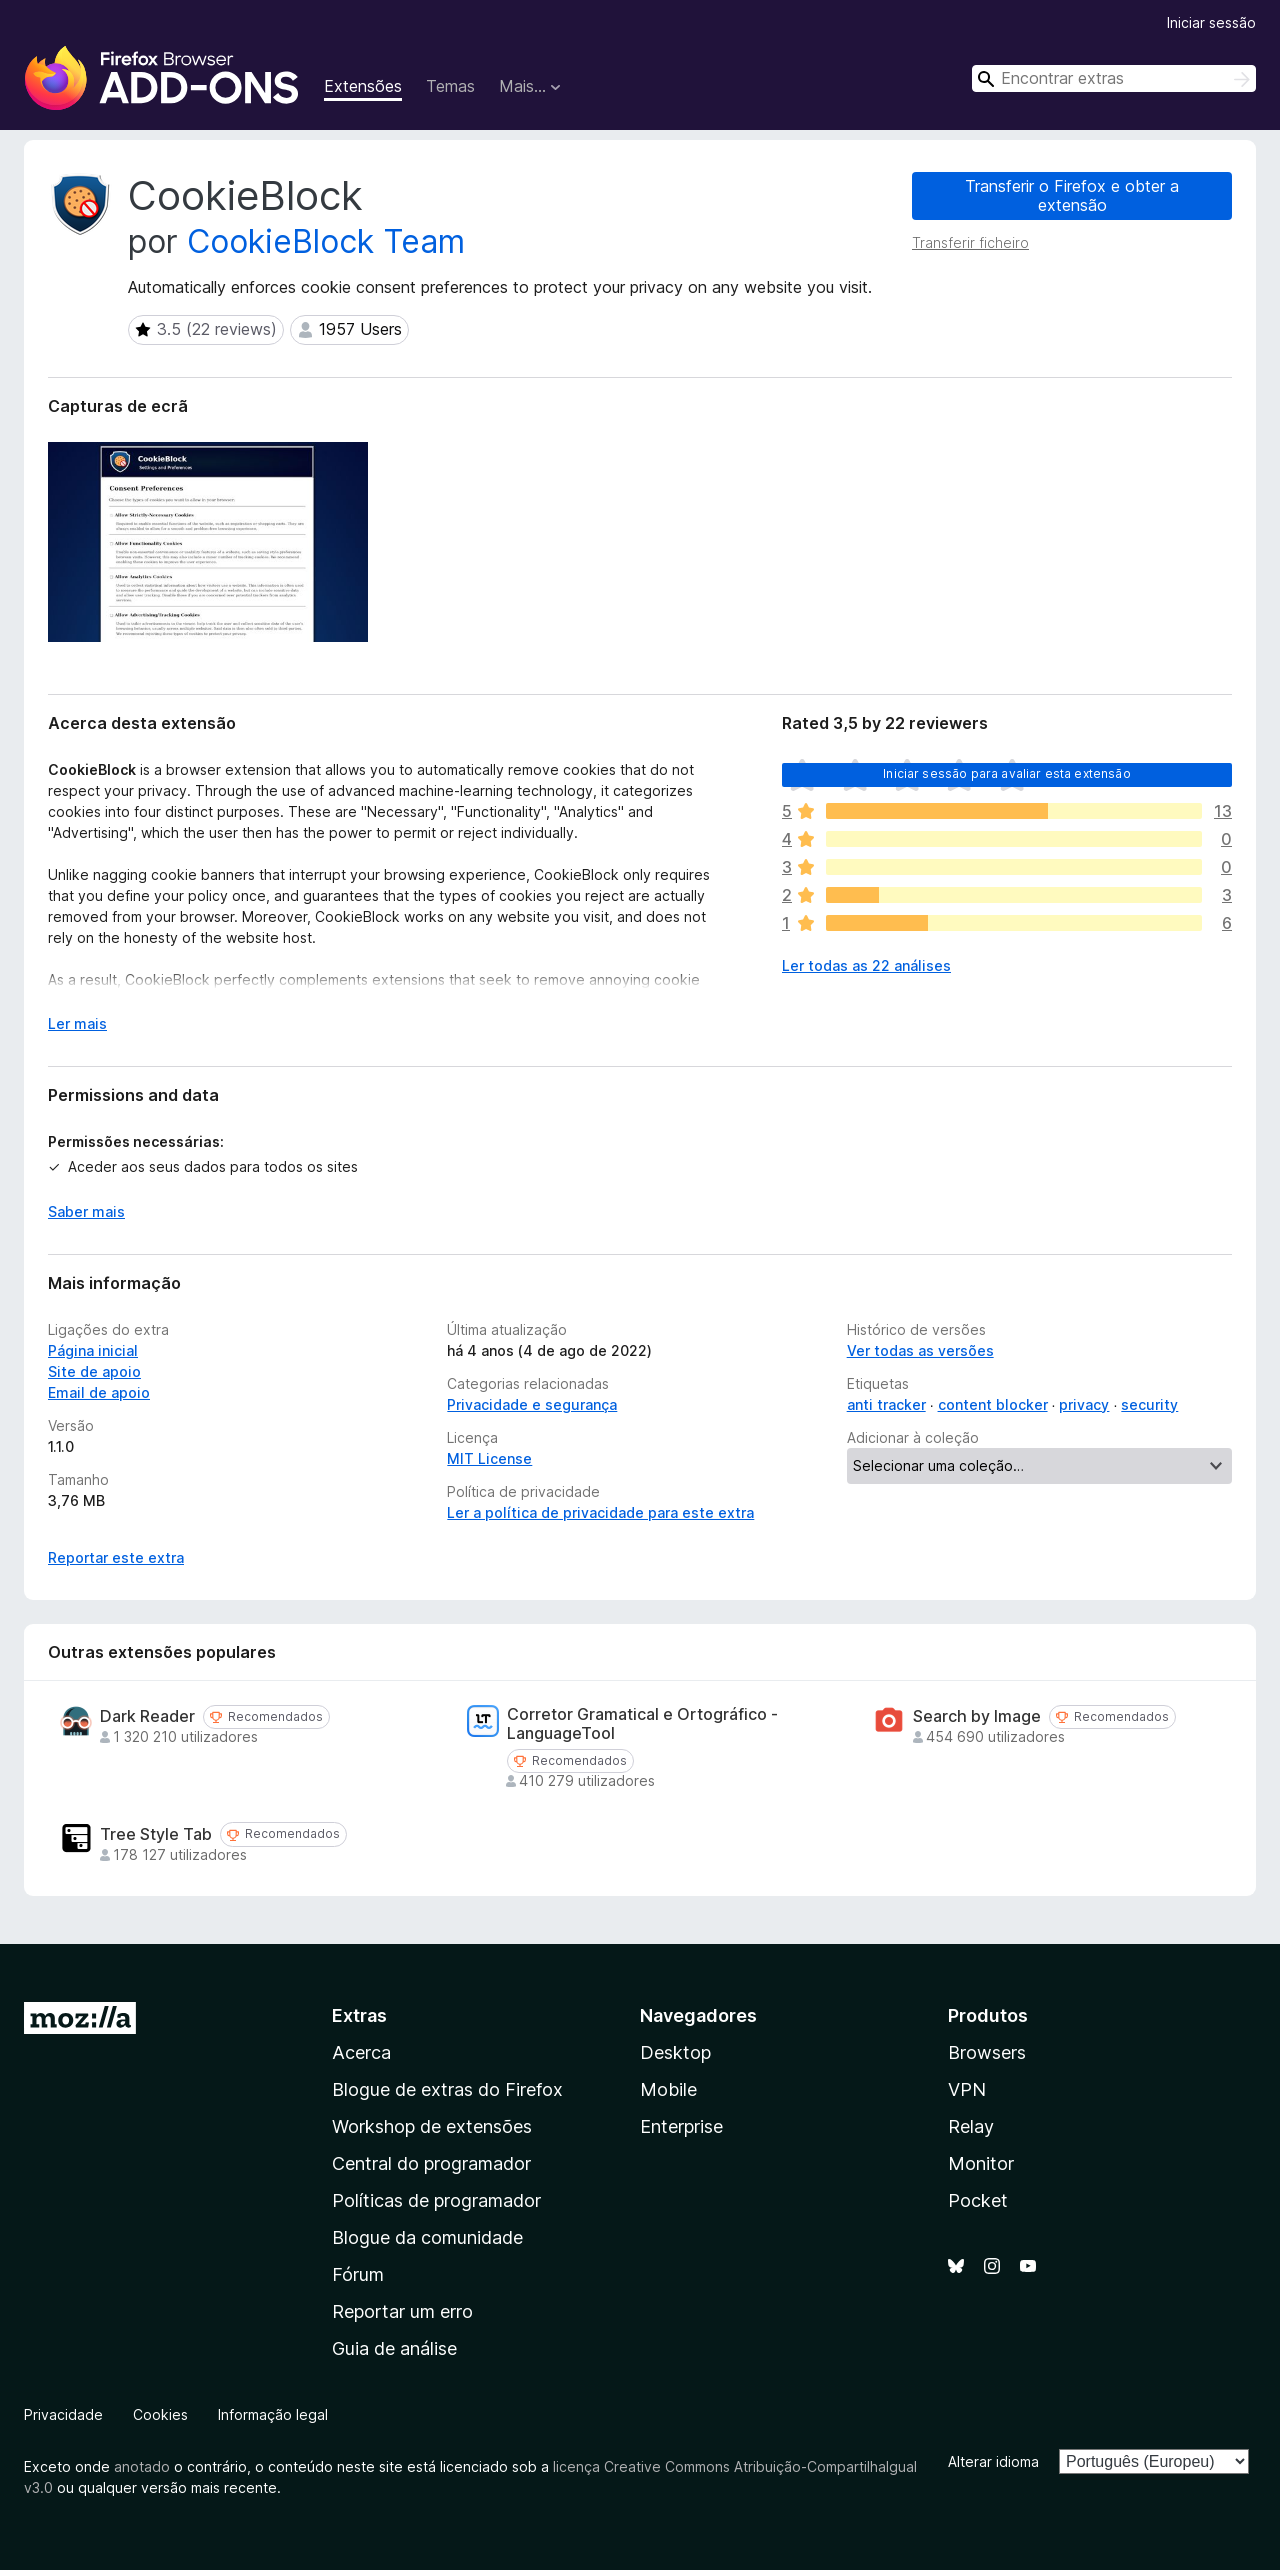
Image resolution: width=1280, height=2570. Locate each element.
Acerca (361, 2052)
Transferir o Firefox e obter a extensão (1072, 195)
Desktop (675, 2052)
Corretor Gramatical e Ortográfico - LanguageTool (642, 1724)
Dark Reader (147, 1716)
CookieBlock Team (326, 241)
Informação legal (273, 2414)
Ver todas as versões (920, 1350)
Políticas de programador (436, 2200)
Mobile (668, 2089)
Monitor (981, 2163)
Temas (450, 86)
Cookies (160, 2414)
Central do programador (431, 2163)
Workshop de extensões (432, 2126)
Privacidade (63, 2414)
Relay (971, 2126)
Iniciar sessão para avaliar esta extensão (1007, 773)
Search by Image (977, 1716)
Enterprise (681, 2126)
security (1149, 1404)
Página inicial (93, 1350)
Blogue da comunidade (427, 2237)
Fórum (358, 2274)
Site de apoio (94, 1371)
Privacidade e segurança (532, 1404)
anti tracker (886, 1404)
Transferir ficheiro (970, 242)
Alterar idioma (993, 2461)
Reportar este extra (116, 1557)
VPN (967, 2089)
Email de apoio (99, 1392)
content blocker (993, 1404)
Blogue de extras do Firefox (447, 2089)
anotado (142, 2466)
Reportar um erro (402, 2311)
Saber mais (86, 1211)
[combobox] (1114, 78)
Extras (359, 2015)
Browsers (987, 2052)
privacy (1084, 1404)
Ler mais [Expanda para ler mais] (77, 1023)
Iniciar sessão (1211, 22)
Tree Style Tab (156, 1834)
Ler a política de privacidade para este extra (600, 1512)
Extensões (363, 86)
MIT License (489, 1458)
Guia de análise (394, 2348)
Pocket (978, 2200)
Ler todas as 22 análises (866, 965)
